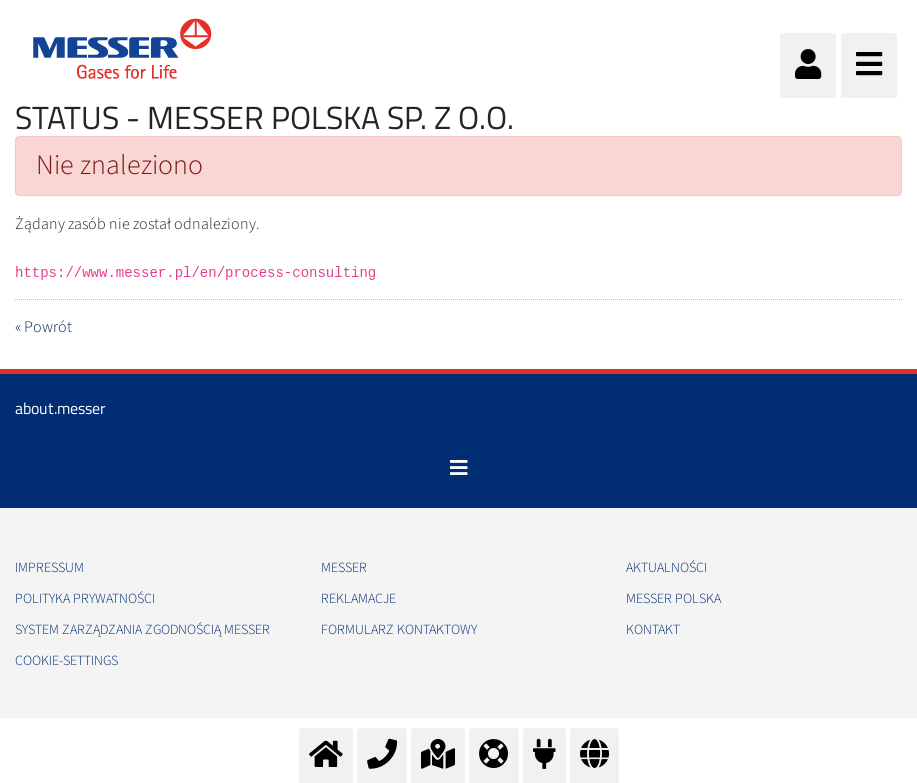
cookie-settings (66, 661)
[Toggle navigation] (459, 468)
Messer (344, 568)
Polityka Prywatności (85, 599)
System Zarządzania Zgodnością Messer (142, 630)
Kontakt (653, 630)
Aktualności (666, 568)
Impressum (49, 568)
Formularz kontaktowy (399, 630)
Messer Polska (673, 599)
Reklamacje (358, 599)
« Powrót (43, 327)
